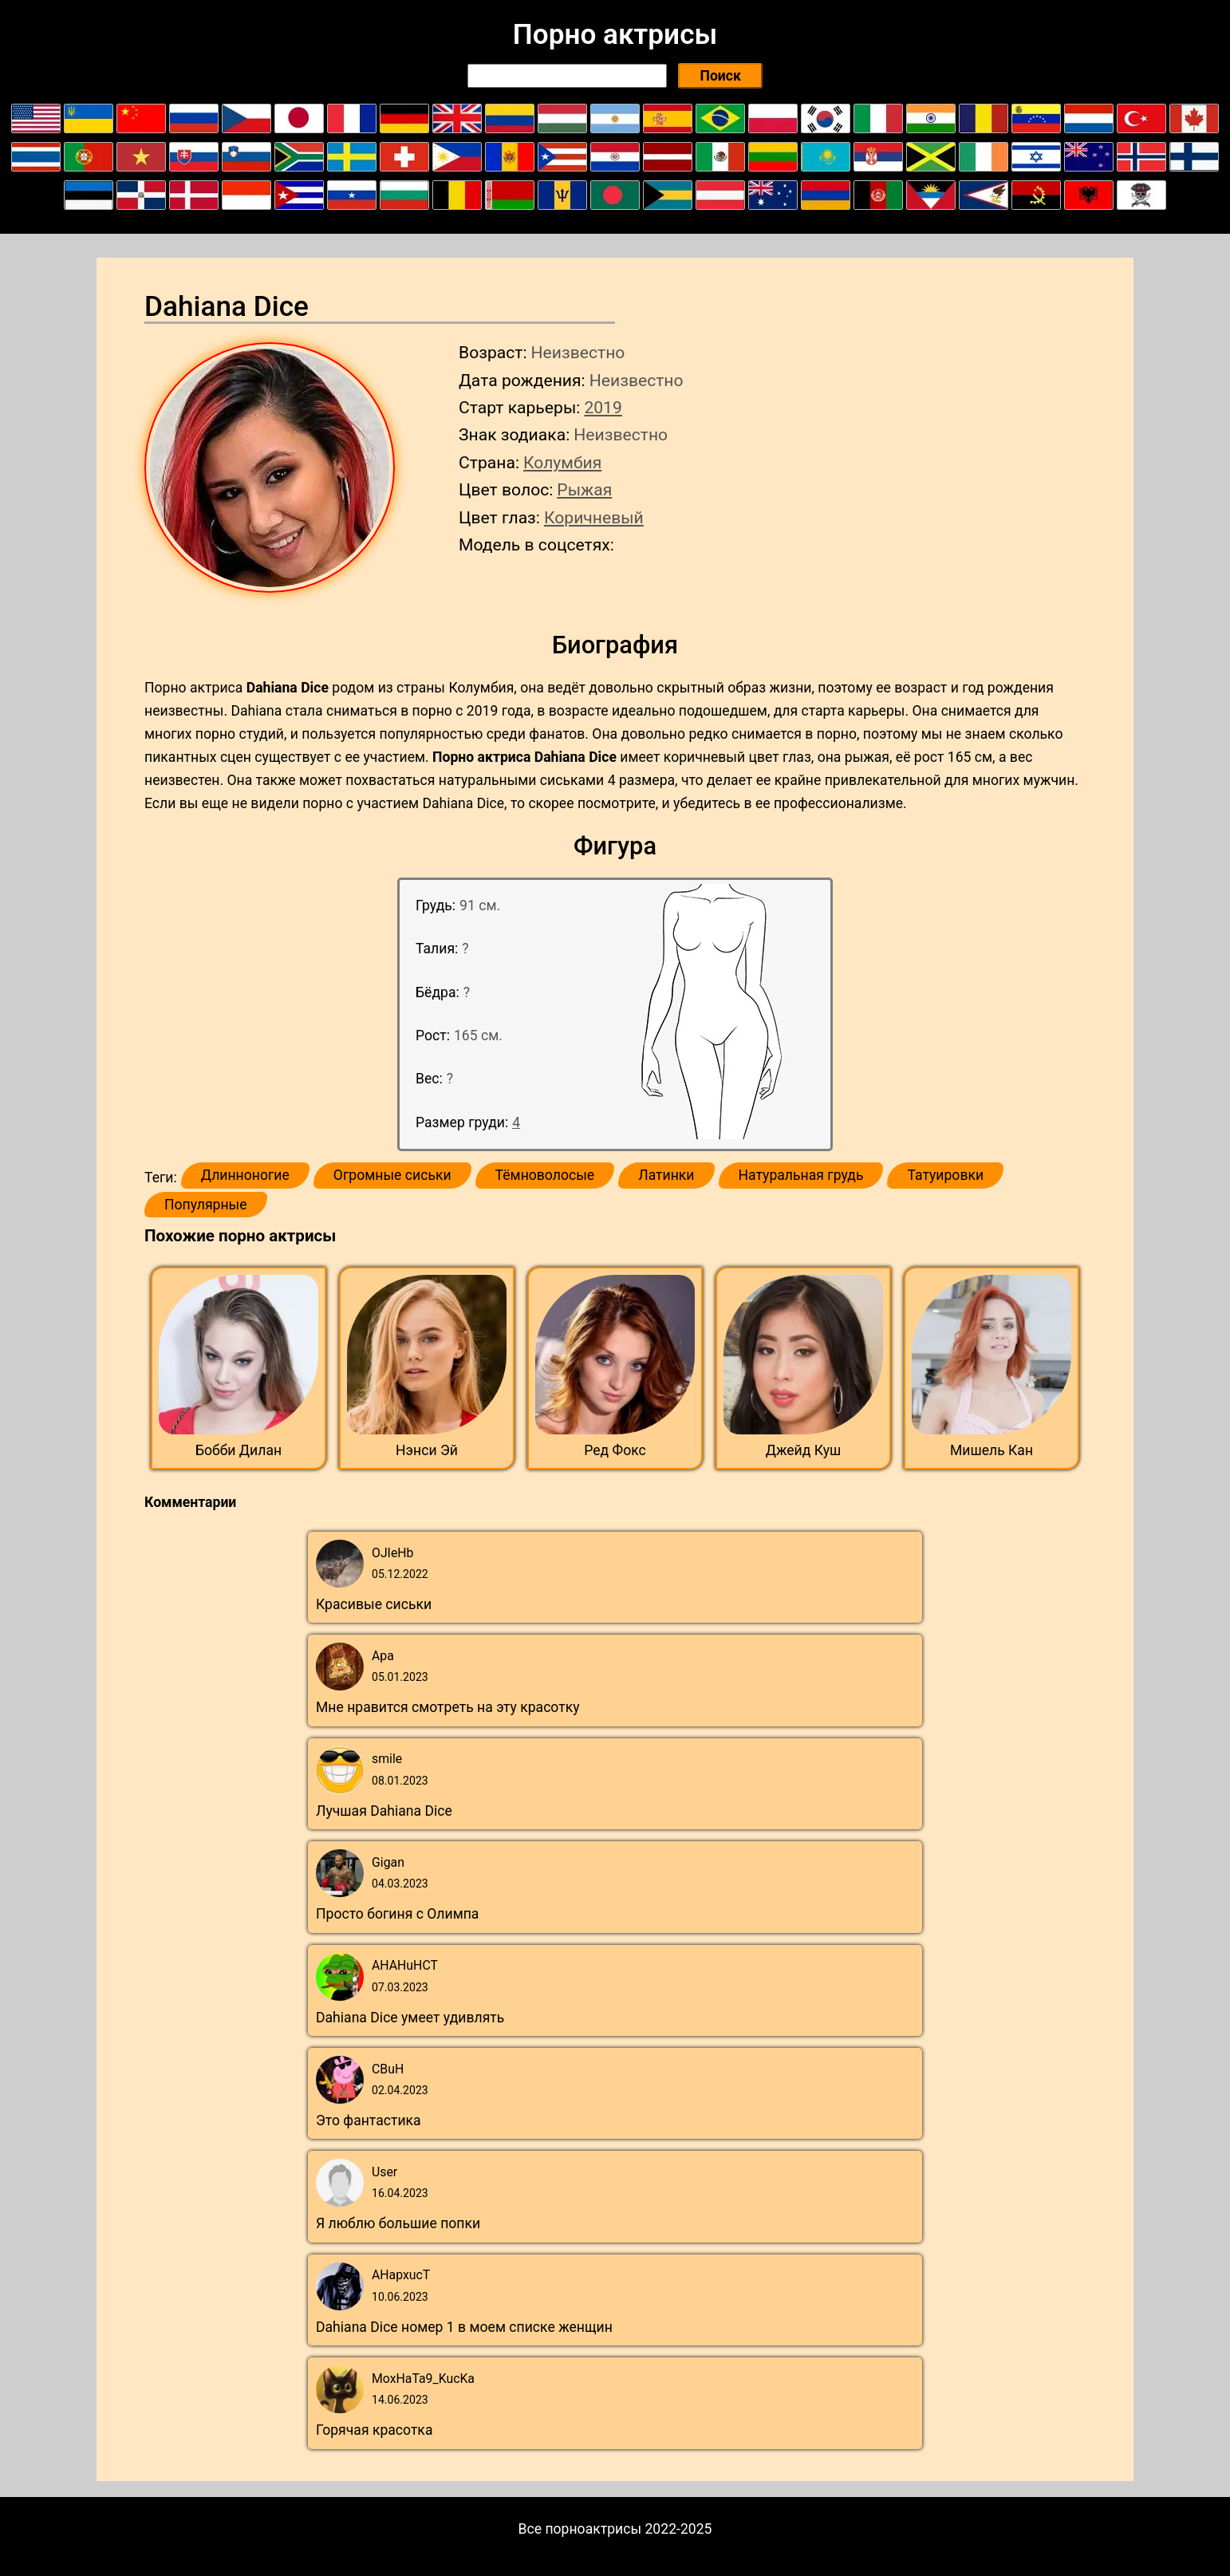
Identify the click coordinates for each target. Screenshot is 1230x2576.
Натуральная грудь (801, 1175)
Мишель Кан (991, 1450)
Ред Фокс (615, 1450)
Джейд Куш (804, 1450)
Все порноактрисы (580, 2529)
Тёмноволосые (545, 1175)
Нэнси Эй (427, 1450)
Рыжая (584, 489)
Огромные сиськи (392, 1175)
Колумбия (562, 462)
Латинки (666, 1175)
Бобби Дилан (238, 1450)
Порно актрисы (615, 34)
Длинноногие (245, 1175)
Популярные (205, 1205)
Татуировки (945, 1175)
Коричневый (594, 517)
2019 (602, 407)
